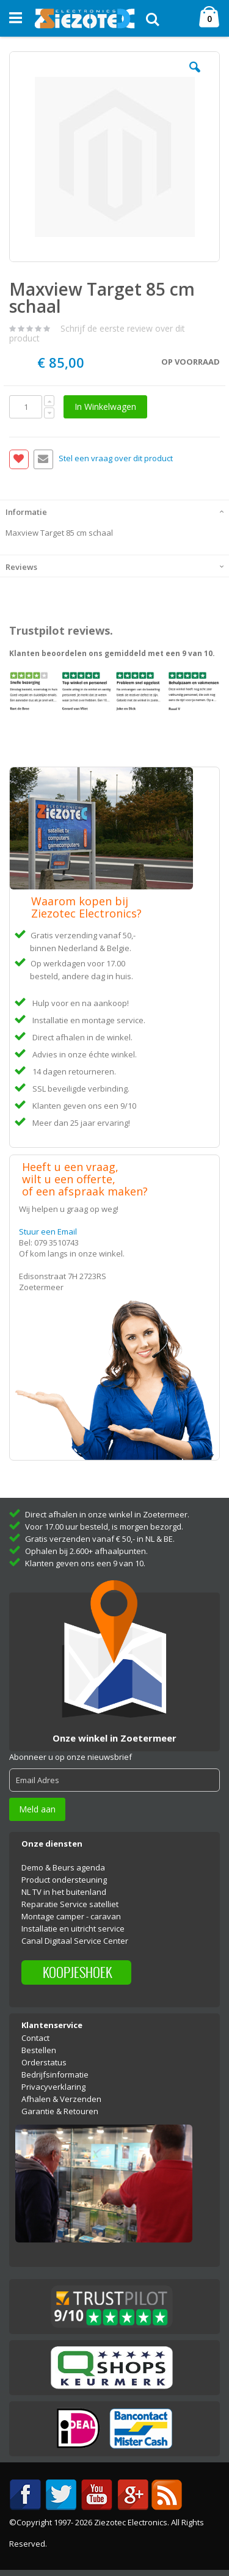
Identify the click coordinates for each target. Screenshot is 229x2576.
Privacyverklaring (53, 2086)
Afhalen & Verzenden (61, 2098)
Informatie (26, 511)
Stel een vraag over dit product (116, 458)
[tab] (114, 511)
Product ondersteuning (64, 1879)
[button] (194, 76)
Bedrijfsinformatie (55, 2074)
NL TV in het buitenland (63, 1891)
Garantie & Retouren (59, 2111)
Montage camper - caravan (71, 1916)
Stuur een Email (48, 1231)
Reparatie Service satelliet (69, 1904)
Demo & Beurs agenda (63, 1867)
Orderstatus (44, 2062)
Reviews (21, 566)
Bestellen (38, 2050)
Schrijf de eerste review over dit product (97, 333)
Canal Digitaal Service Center (74, 1940)
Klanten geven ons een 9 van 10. (85, 1563)
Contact (35, 2037)
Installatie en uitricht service (73, 1928)
